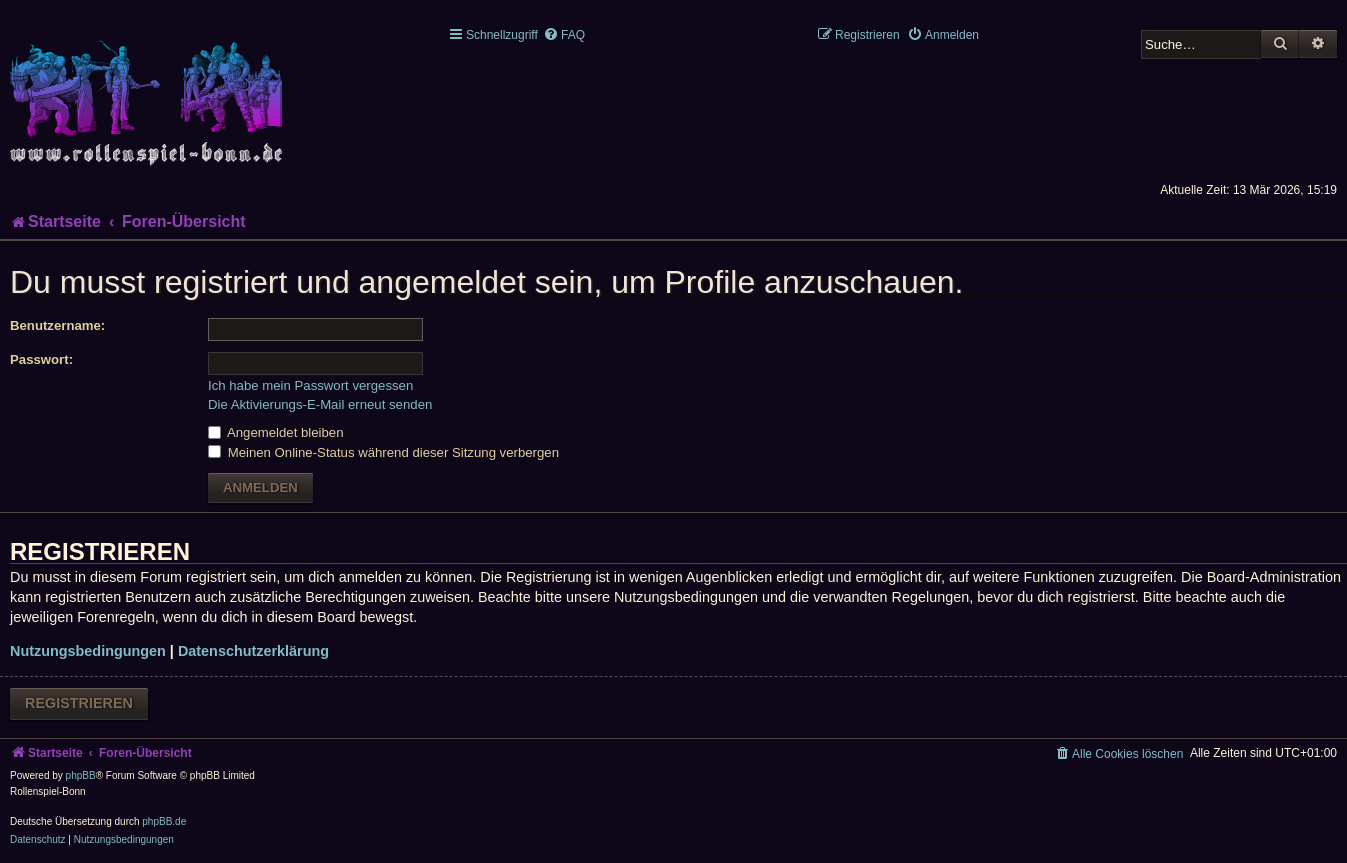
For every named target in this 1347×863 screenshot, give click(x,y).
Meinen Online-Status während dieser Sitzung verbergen (383, 452)
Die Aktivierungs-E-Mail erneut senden (320, 404)
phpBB (81, 775)
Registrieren (79, 703)
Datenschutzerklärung (253, 651)
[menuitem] (564, 35)
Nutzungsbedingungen (88, 651)
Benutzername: (57, 325)
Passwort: (41, 359)
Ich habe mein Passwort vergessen (310, 385)
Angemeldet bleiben (276, 432)
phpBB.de (164, 821)
